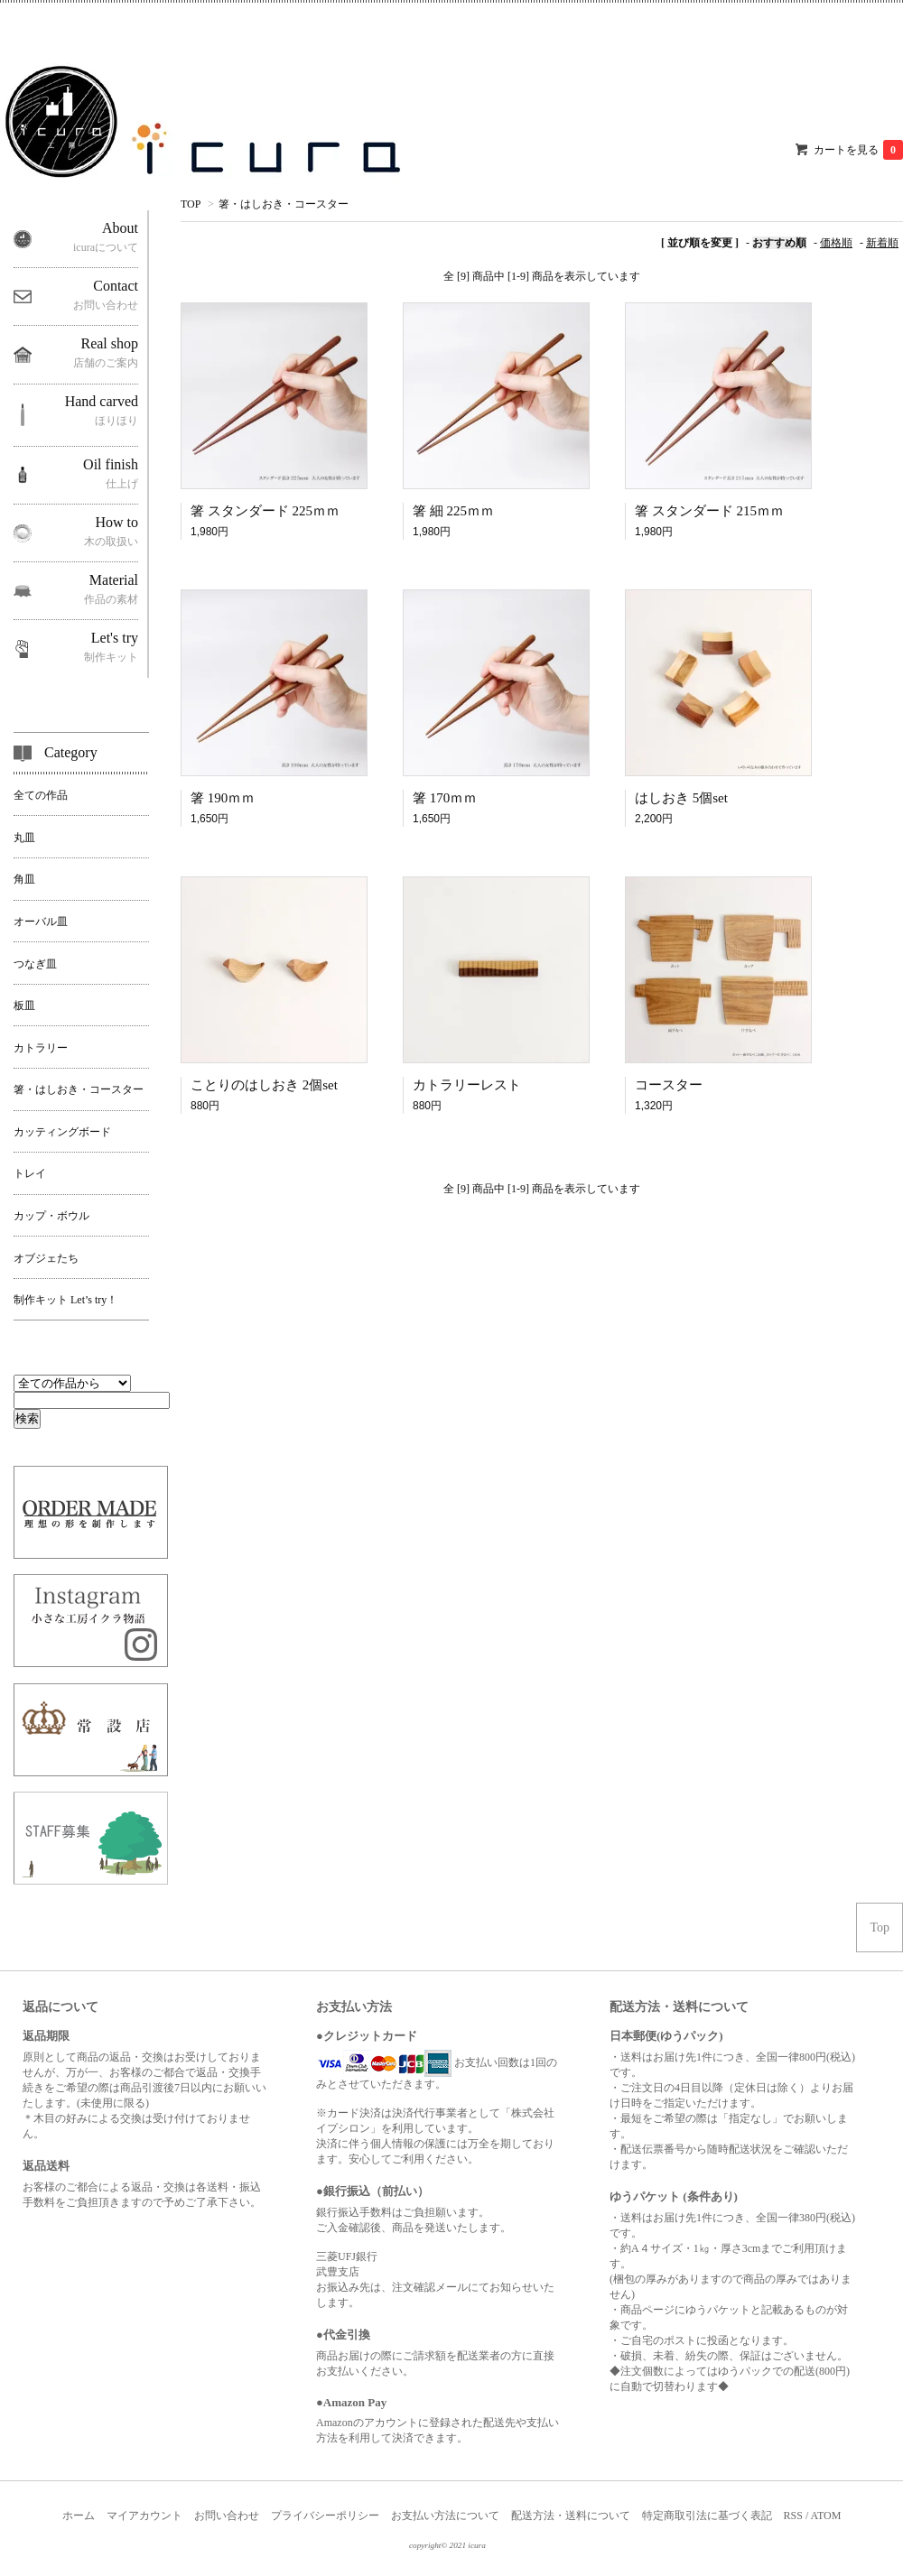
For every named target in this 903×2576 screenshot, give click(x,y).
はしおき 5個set (681, 798)
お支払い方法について (445, 2515)
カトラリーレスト (467, 1085)
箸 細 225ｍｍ (453, 511)
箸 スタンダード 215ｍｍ (709, 511)
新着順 (882, 242)
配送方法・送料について (570, 2515)
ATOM (826, 2515)
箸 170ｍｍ (445, 798)
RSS (793, 2515)
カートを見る (858, 150)
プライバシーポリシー (325, 2515)
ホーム (78, 2515)
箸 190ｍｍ (223, 798)
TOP (190, 204)
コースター (669, 1085)
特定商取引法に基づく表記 (707, 2515)
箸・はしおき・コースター (284, 204)
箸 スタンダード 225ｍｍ (265, 511)
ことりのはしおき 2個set (264, 1085)
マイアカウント (144, 2515)
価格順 (836, 242)
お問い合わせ (226, 2515)
